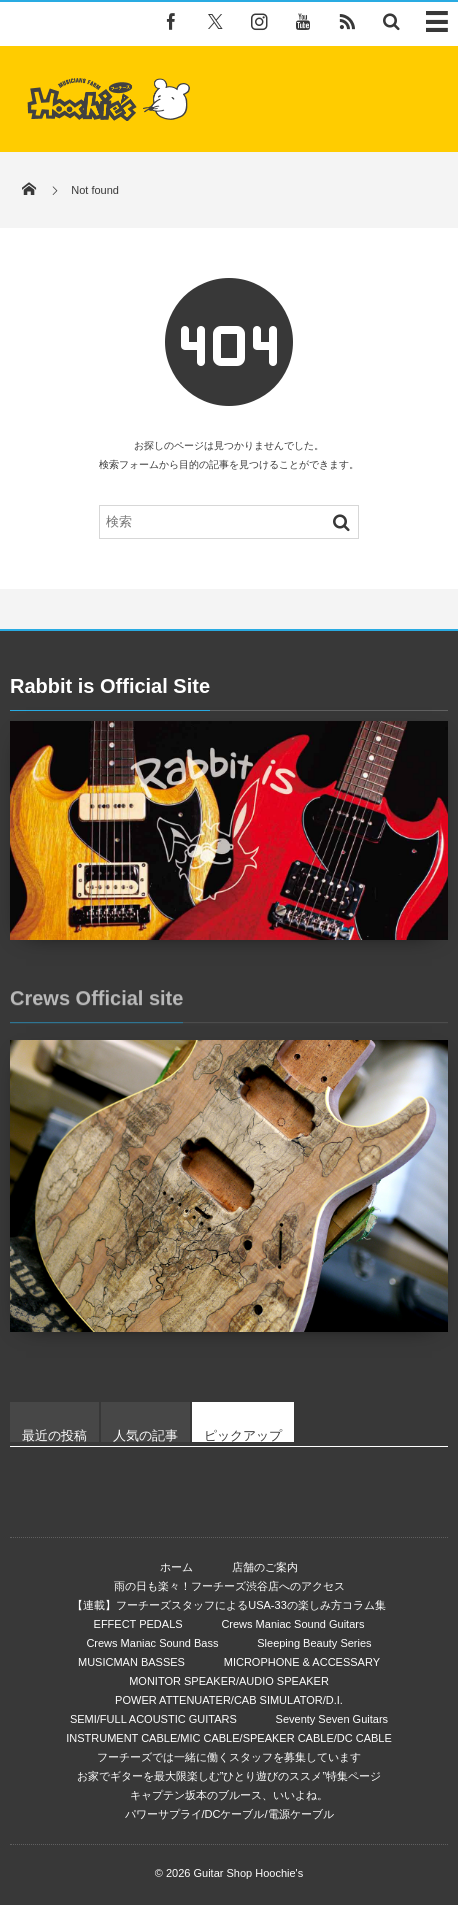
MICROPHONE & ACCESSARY (302, 1662)
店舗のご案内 (265, 1567)
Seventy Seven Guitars (332, 1719)
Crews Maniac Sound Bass (152, 1643)
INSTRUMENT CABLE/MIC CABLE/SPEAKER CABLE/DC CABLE (229, 1738)
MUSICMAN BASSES (131, 1662)
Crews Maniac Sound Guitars (292, 1624)
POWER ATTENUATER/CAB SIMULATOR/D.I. (229, 1700)
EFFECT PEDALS (138, 1624)
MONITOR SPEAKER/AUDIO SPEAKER (229, 1681)
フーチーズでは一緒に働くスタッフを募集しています (229, 1757)
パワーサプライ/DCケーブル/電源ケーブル (229, 1814)
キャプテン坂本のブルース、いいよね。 (229, 1795)
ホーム (176, 1567)
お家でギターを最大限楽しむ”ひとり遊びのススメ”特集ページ (229, 1776)
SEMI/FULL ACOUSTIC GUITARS (153, 1719)
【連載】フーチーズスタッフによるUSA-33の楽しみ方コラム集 (229, 1605)
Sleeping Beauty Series (314, 1643)
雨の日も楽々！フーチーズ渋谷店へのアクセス (229, 1586)
